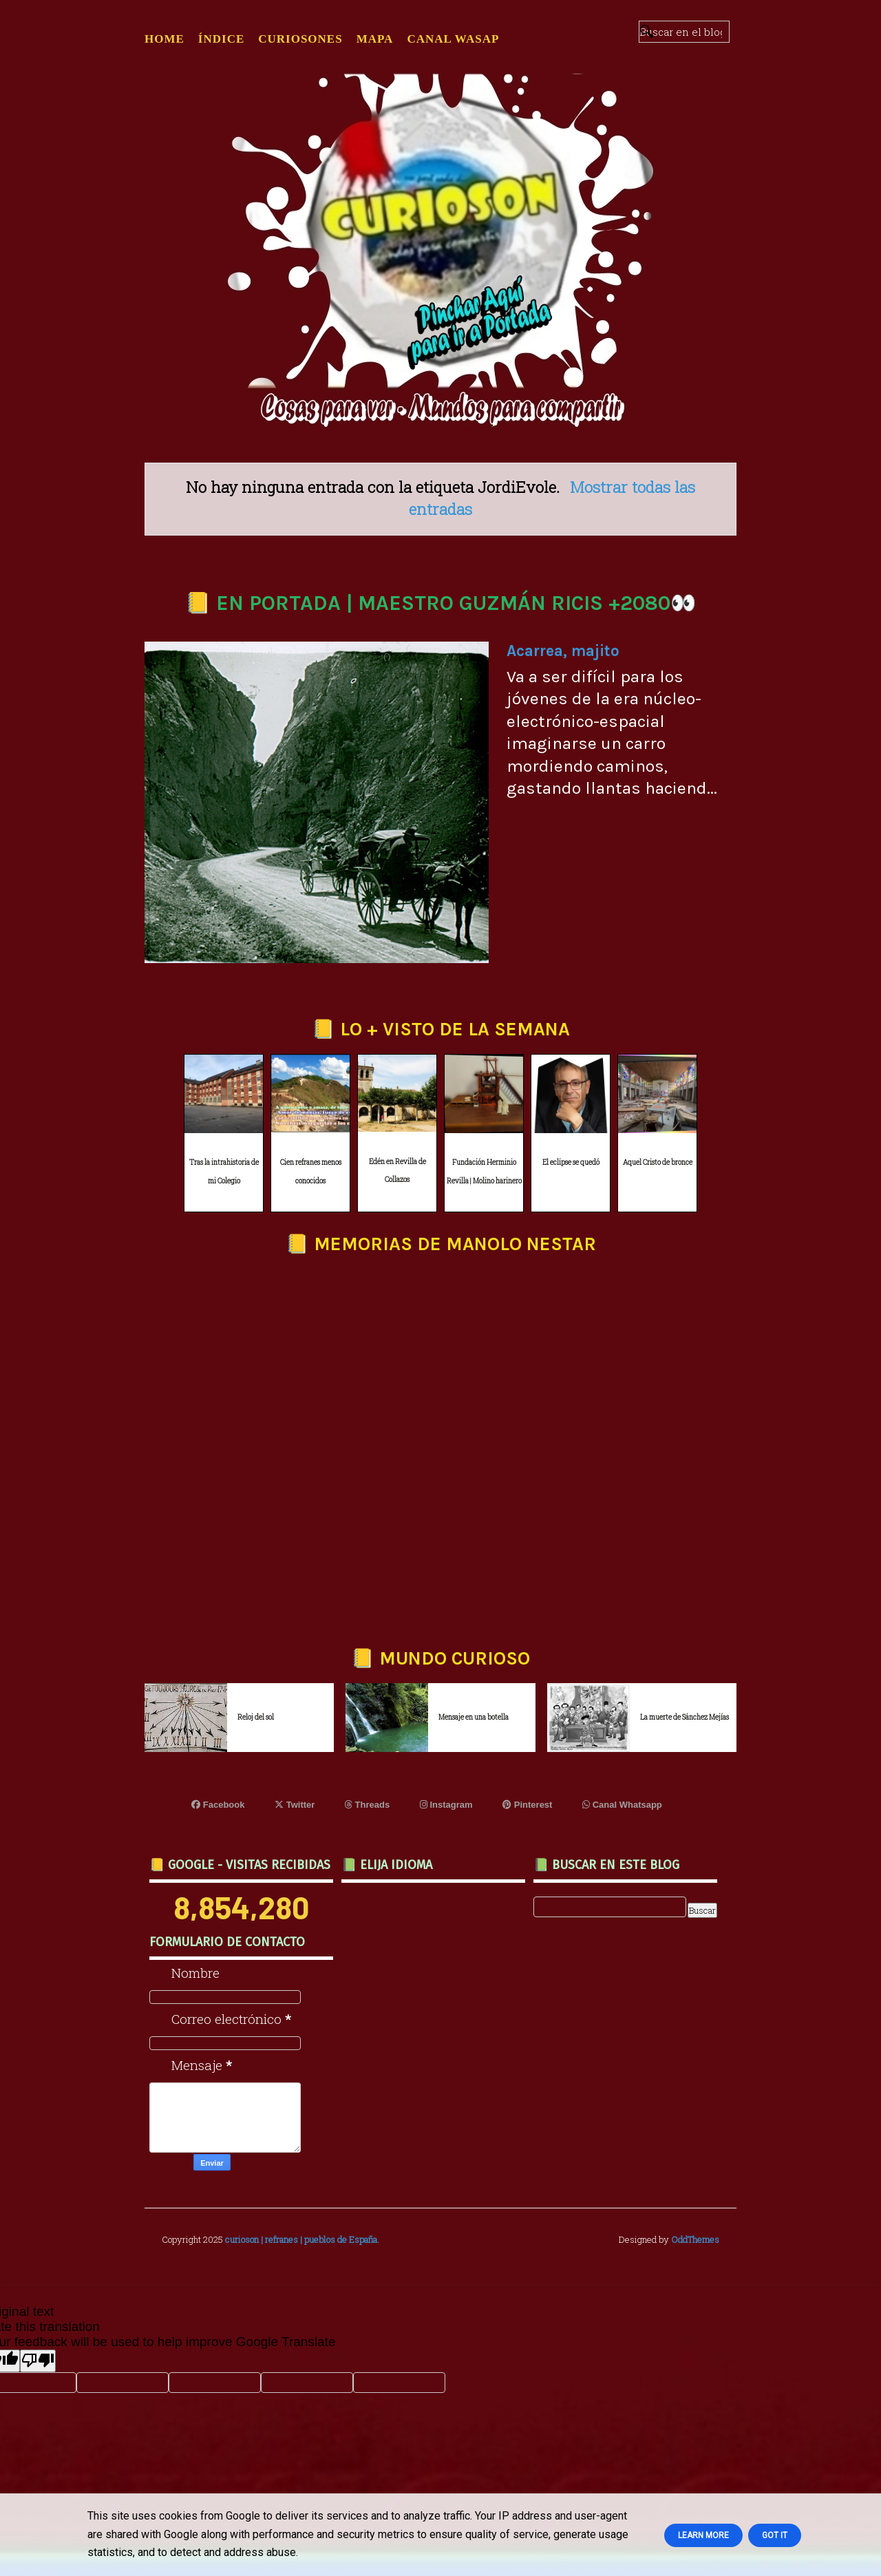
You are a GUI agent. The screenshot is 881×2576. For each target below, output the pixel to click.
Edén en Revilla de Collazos (397, 1171)
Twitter (295, 1804)
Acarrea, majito (563, 651)
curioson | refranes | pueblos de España (301, 2239)
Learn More (703, 2535)
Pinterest (527, 1804)
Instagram (446, 1804)
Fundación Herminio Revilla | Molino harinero (484, 1171)
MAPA (375, 38)
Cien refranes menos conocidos (310, 1171)
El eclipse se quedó (570, 1162)
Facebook (217, 1804)
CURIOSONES (300, 38)
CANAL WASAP (453, 38)
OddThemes (695, 2239)
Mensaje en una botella (473, 1717)
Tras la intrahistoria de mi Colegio (224, 1171)
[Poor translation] (38, 2361)
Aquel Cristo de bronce (657, 1162)
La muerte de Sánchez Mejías (684, 1717)
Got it (774, 2535)
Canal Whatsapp (622, 1804)
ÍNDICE (221, 38)
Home (164, 38)
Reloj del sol (255, 1717)
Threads (367, 1804)
